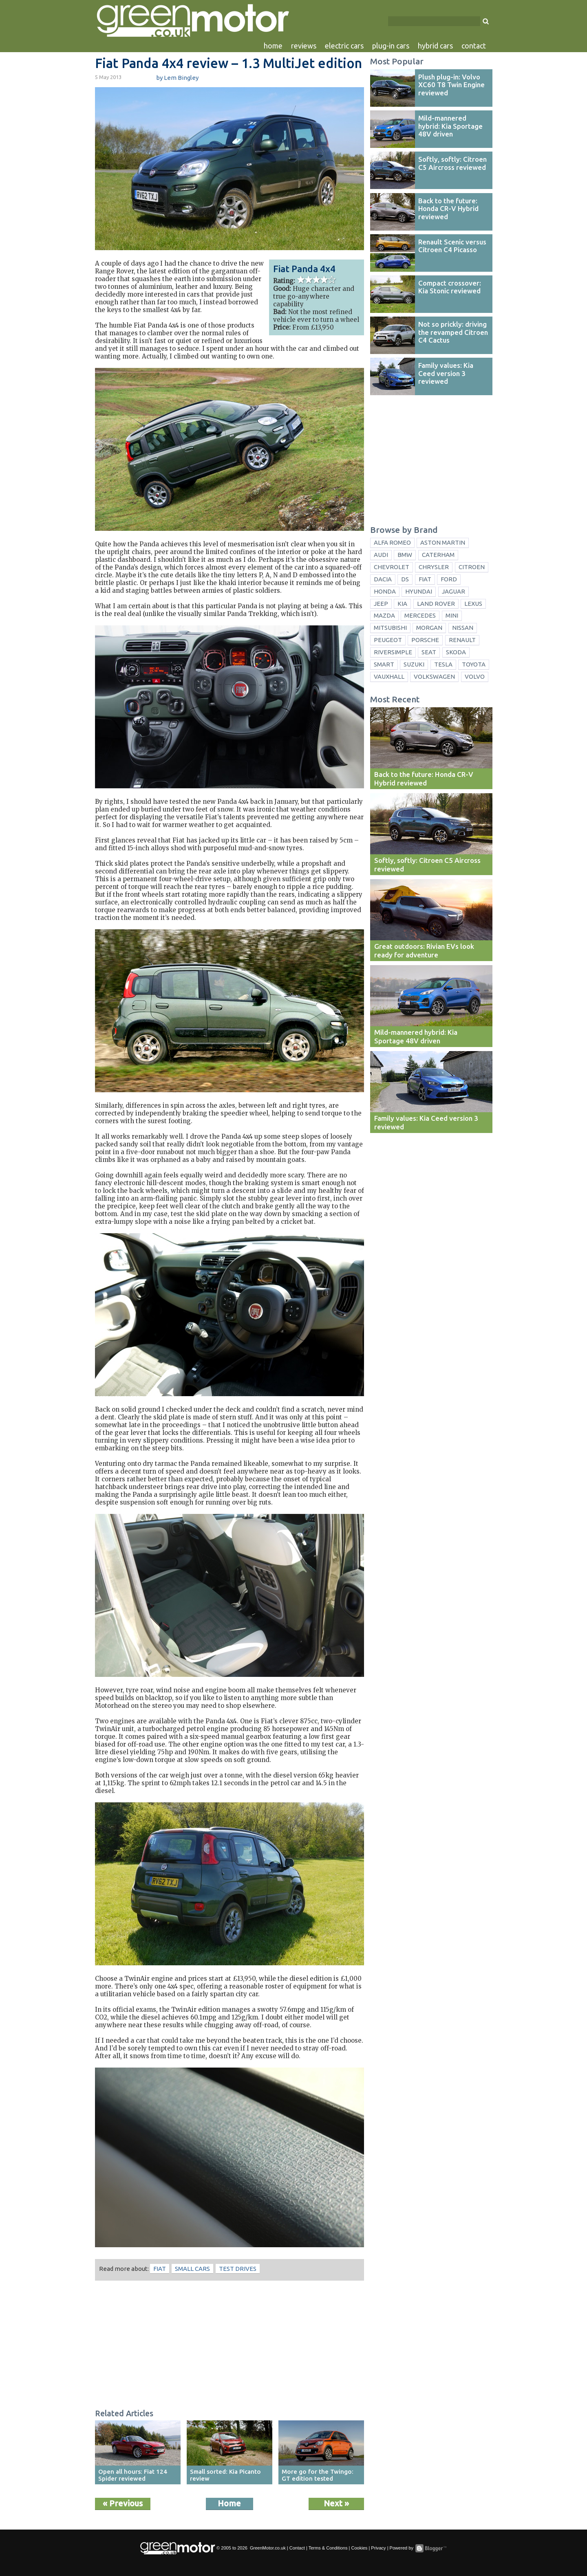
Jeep (381, 603)
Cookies (359, 2547)
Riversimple (393, 652)
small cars (192, 2268)
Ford (449, 579)
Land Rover (436, 603)
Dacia (383, 579)
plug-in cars (390, 46)
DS (405, 579)
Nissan (462, 627)
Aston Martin (442, 542)
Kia (402, 603)
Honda (385, 591)
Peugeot (388, 639)
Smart (384, 664)
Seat (428, 652)
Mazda (384, 615)
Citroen (472, 566)
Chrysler (434, 566)
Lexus (473, 603)
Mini (452, 615)
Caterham (438, 554)
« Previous (123, 2503)
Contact (297, 2547)
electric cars (344, 46)
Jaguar (453, 591)
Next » (336, 2503)
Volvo (475, 676)
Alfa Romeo (392, 542)
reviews (303, 46)
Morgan (429, 627)
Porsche (425, 639)
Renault (462, 639)
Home (229, 2503)
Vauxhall (389, 676)
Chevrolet (391, 566)
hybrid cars (435, 46)
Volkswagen (434, 676)
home (273, 46)
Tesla (443, 664)
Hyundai (418, 591)
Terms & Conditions (328, 2547)
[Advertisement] (229, 2346)
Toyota (473, 664)
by (177, 77)
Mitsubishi (390, 627)
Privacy (378, 2547)
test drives (237, 2268)
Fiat (159, 2268)
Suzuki (414, 664)
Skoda (456, 652)
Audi (381, 554)
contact (473, 46)
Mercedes (420, 615)
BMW (404, 554)
